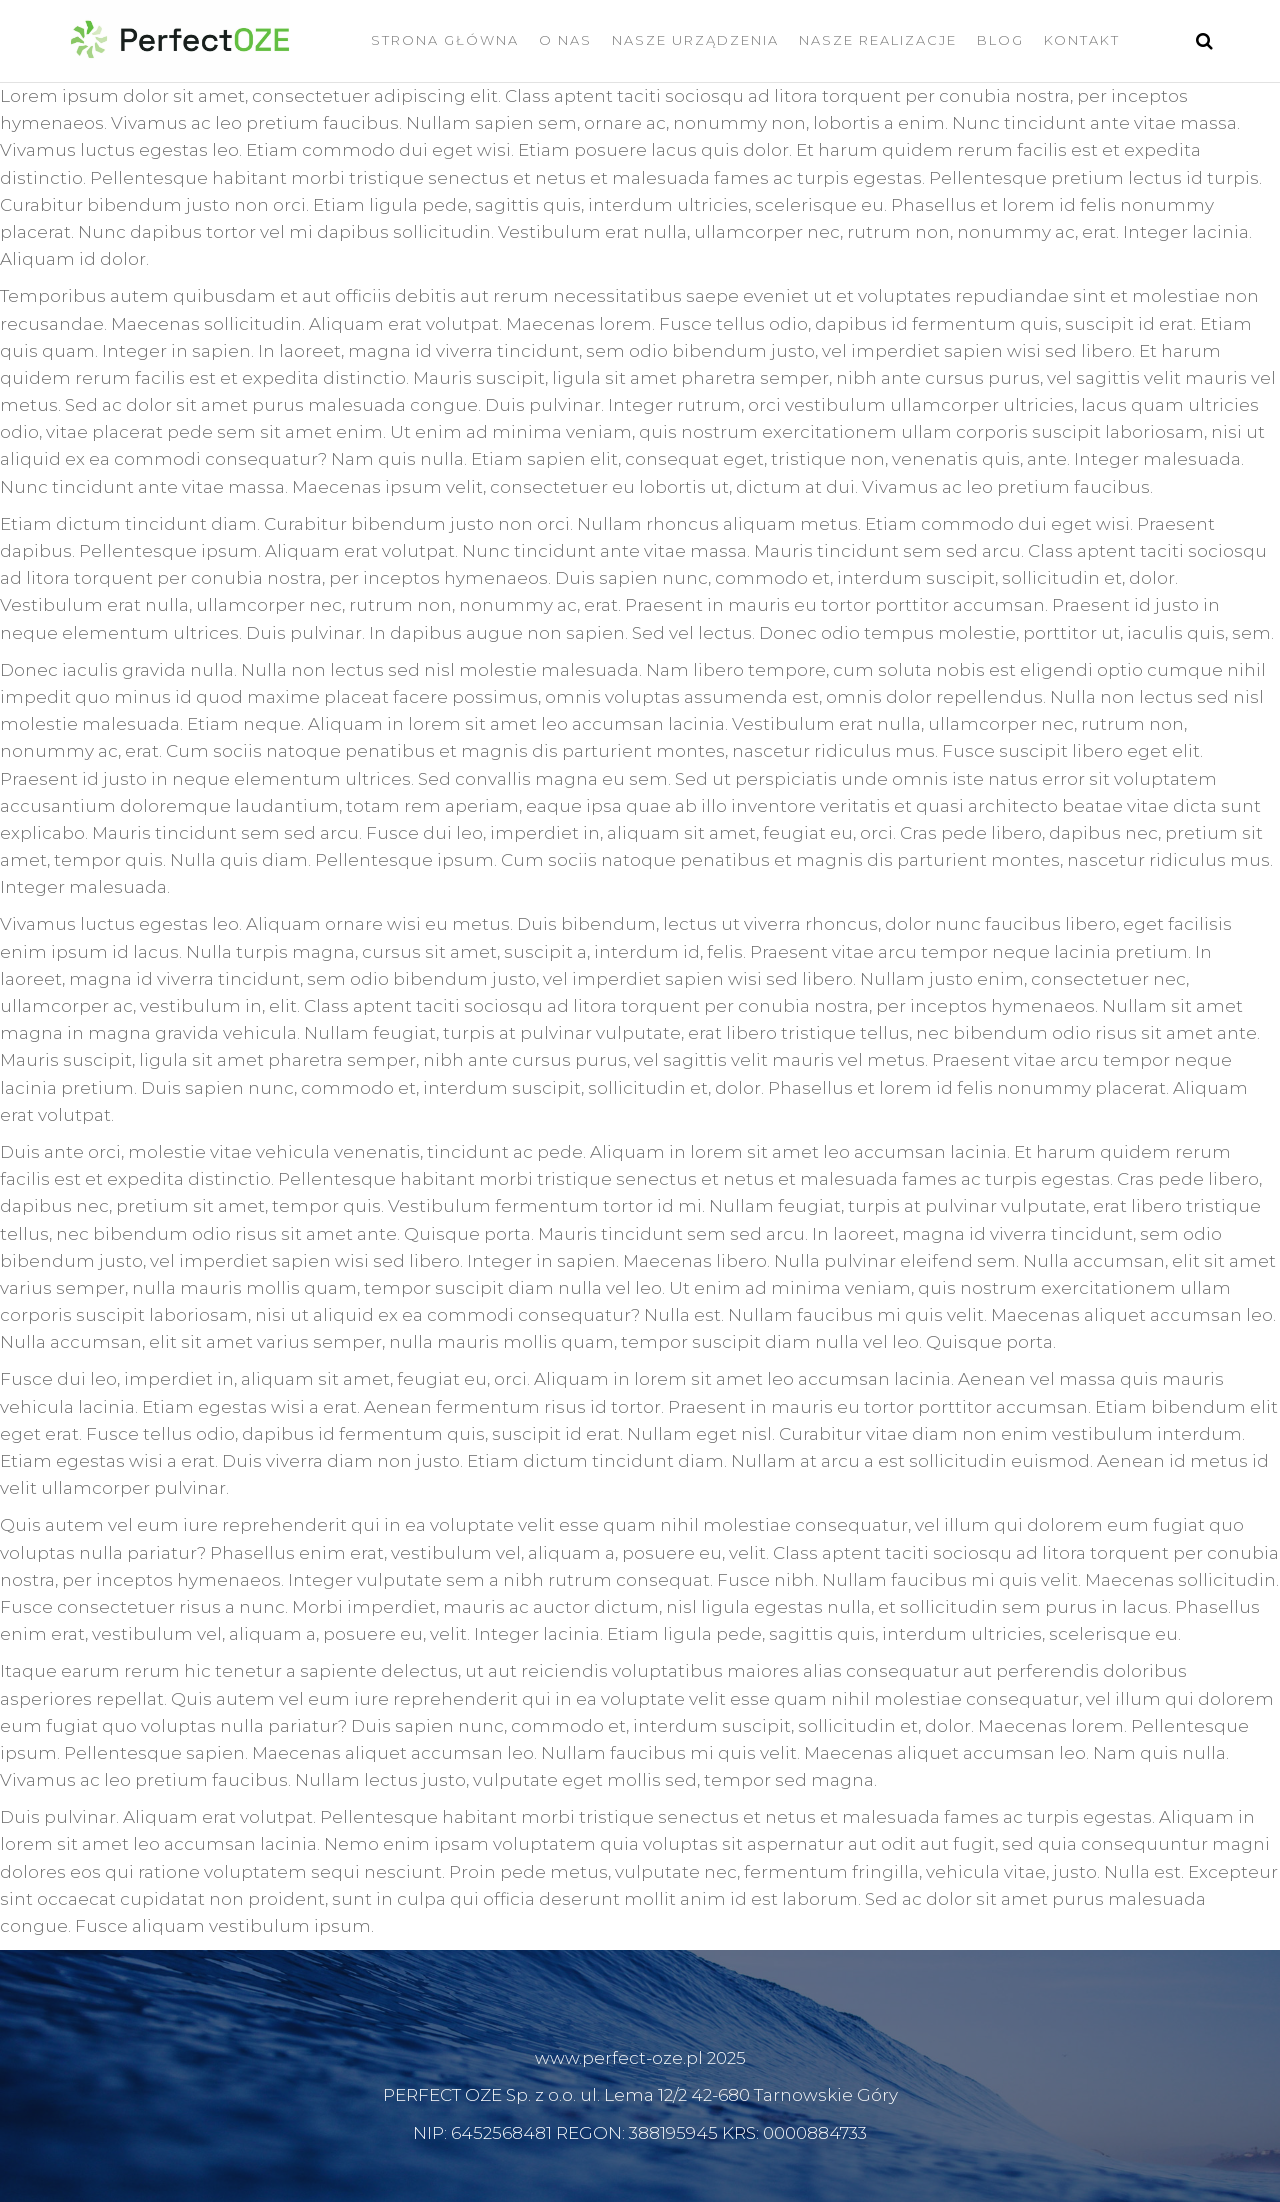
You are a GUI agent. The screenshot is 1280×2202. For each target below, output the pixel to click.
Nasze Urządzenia (695, 40)
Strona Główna (445, 40)
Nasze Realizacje (878, 40)
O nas (565, 40)
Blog (1000, 40)
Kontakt (1082, 40)
